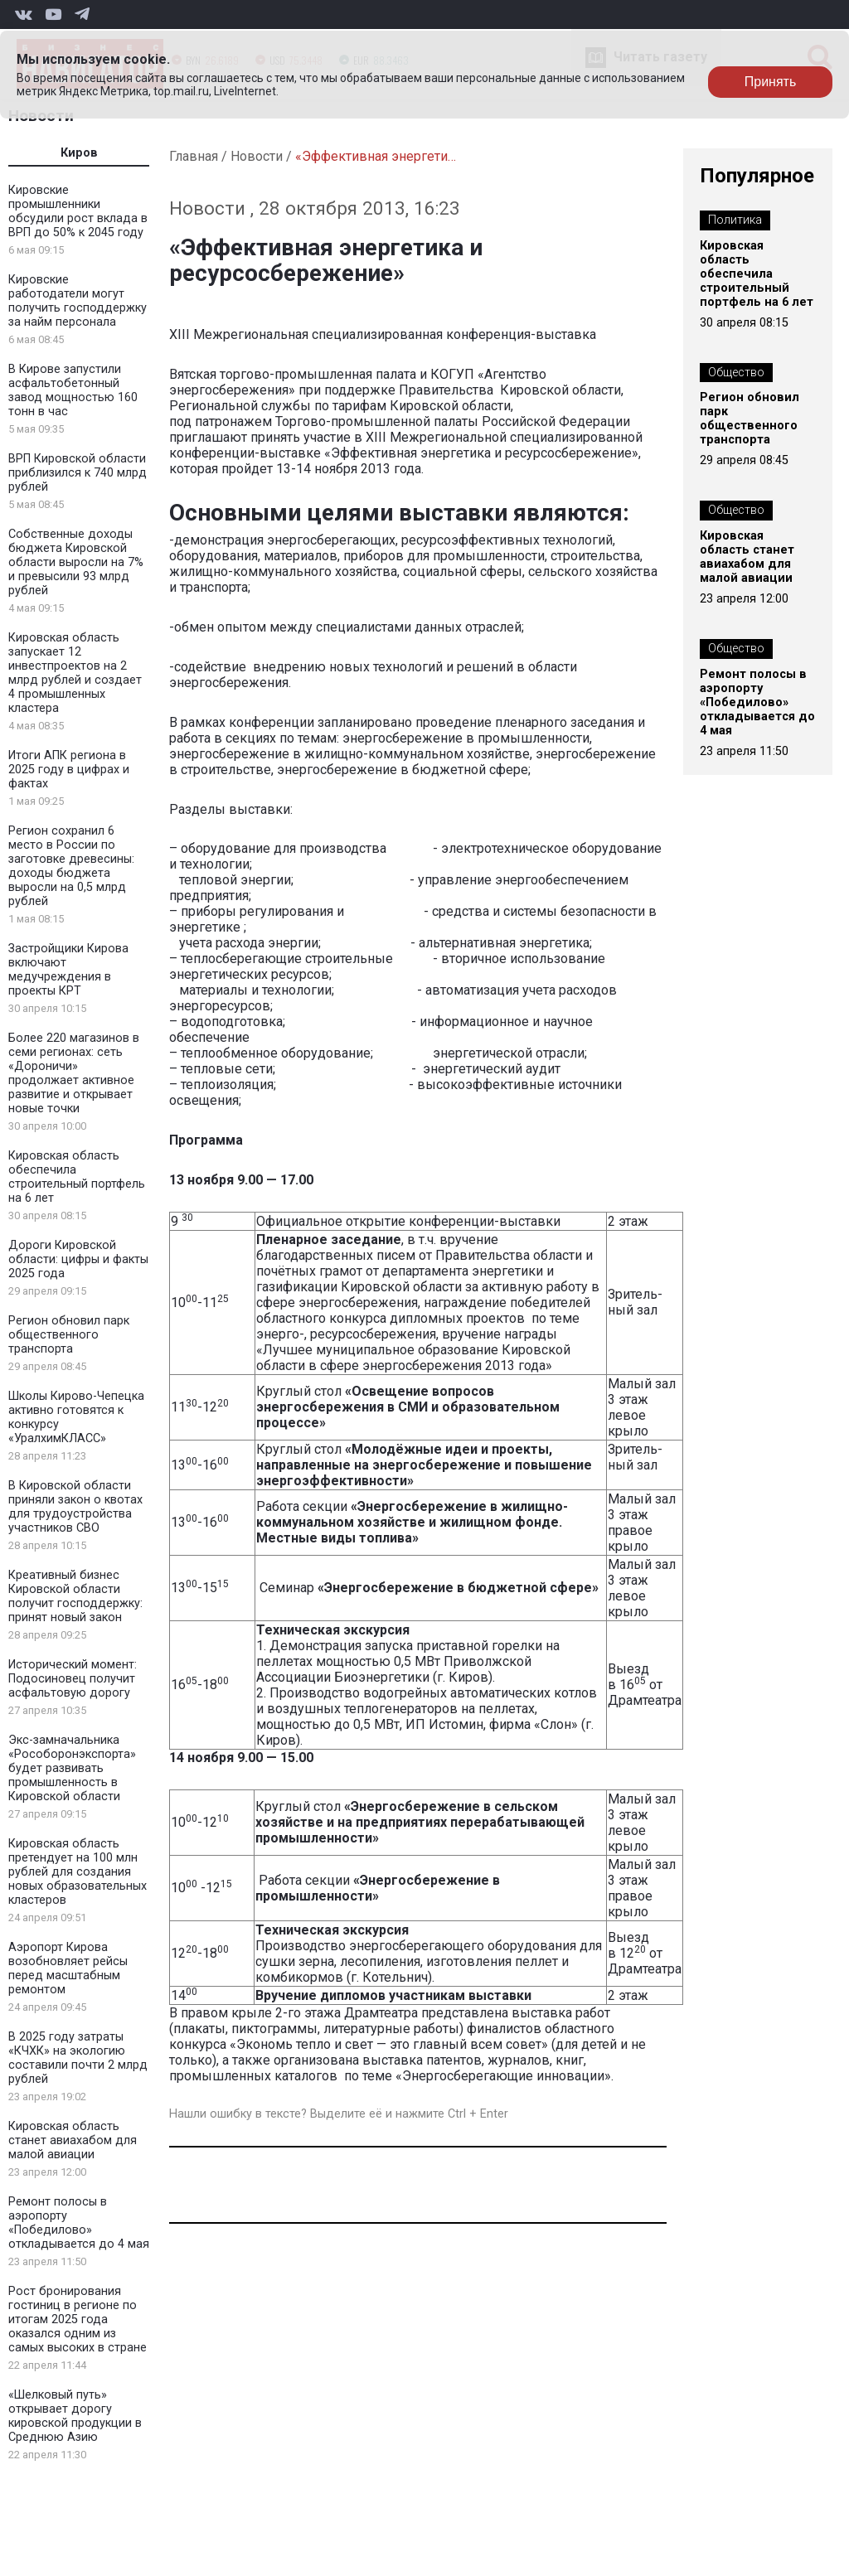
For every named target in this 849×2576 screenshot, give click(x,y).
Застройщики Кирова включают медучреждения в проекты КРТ (68, 970)
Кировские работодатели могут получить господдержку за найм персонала (77, 301)
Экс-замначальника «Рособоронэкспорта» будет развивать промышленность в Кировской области (72, 1768)
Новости (256, 156)
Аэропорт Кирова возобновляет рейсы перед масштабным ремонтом (68, 1968)
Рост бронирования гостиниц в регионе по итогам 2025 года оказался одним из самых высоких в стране (77, 2319)
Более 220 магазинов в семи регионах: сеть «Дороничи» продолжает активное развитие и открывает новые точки (73, 1073)
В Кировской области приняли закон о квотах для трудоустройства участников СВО (75, 1507)
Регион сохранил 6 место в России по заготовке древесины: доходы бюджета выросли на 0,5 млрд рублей (71, 866)
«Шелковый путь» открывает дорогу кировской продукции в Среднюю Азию (75, 2416)
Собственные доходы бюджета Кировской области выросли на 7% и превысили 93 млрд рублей (75, 562)
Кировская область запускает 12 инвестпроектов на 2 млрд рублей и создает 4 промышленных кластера (75, 673)
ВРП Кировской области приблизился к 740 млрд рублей (77, 473)
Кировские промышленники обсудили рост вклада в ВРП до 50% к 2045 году (78, 211)
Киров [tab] (79, 153)
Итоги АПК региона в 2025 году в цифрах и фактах (68, 769)
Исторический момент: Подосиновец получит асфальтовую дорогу (72, 1679)
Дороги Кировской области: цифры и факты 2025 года (78, 1259)
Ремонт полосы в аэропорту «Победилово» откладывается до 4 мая (78, 2223)
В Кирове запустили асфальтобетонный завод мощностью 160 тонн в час (73, 390)
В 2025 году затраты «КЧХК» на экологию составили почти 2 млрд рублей (78, 2058)
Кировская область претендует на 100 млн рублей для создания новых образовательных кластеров (77, 1872)
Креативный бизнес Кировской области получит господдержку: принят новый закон (75, 1596)
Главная (193, 156)
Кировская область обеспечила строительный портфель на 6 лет (76, 1177)
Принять (771, 82)
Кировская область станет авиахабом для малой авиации (72, 2140)
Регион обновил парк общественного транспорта (68, 1335)
